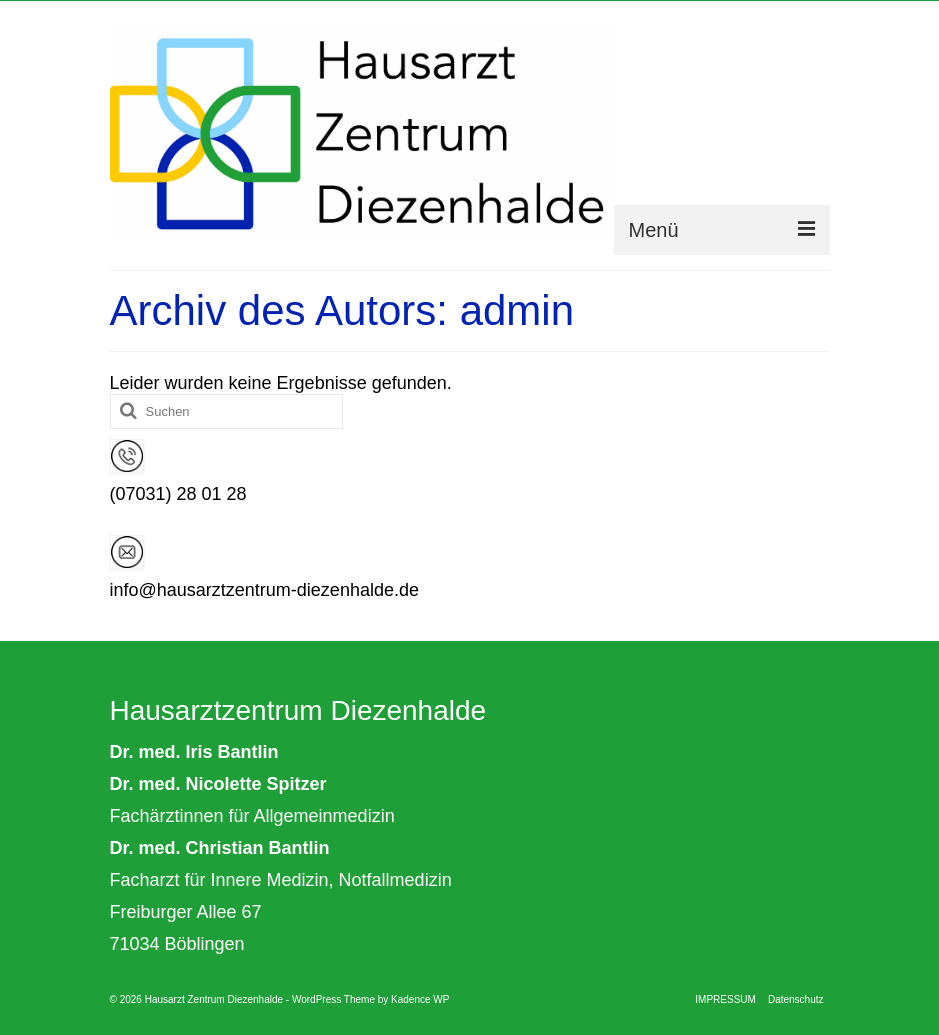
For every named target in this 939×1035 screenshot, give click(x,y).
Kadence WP (420, 999)
